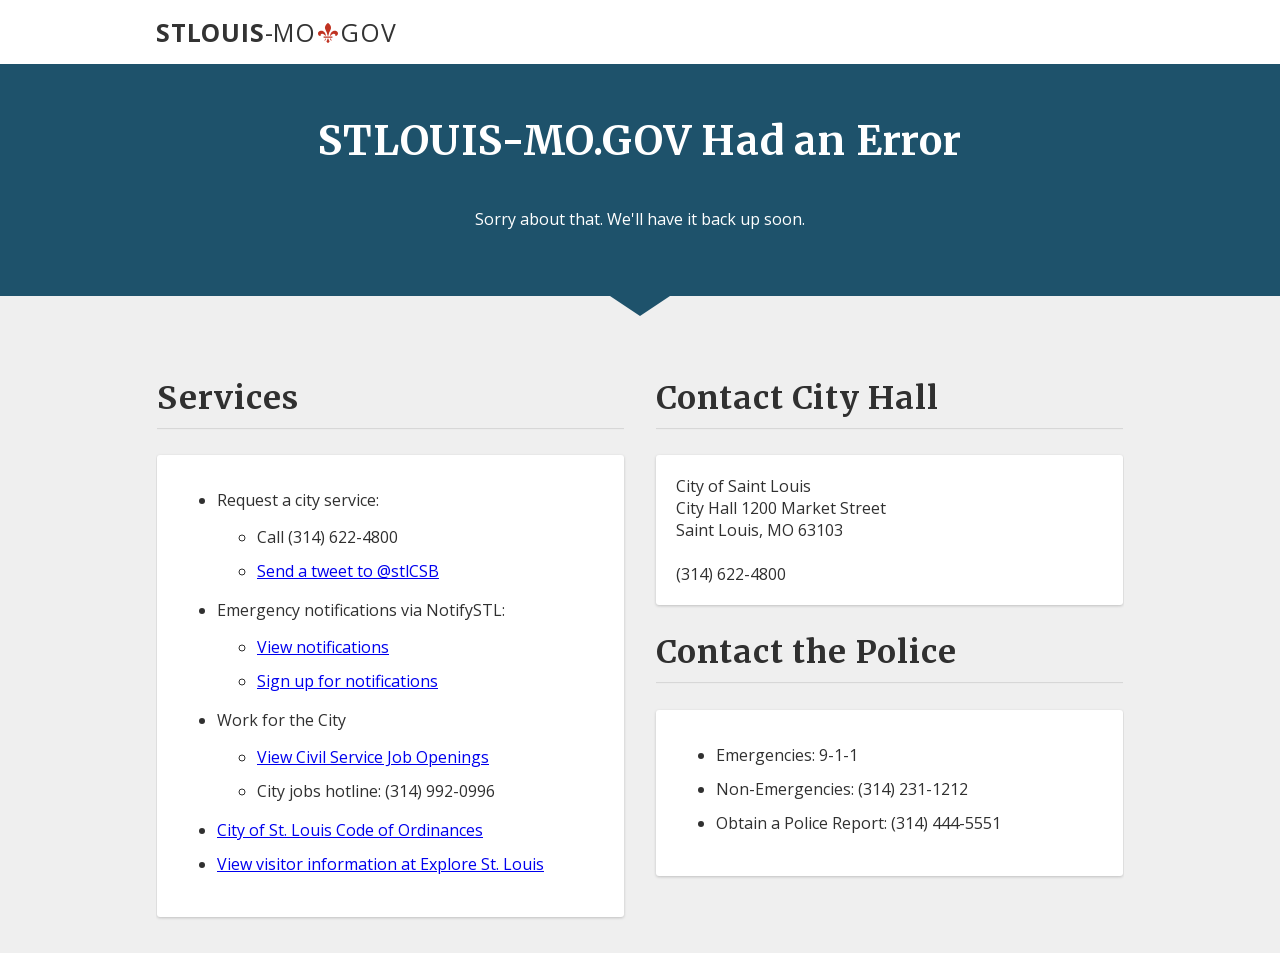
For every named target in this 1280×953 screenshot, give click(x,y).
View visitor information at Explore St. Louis (380, 864)
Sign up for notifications (347, 681)
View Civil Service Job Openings (373, 757)
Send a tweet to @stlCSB (348, 571)
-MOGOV (276, 32)
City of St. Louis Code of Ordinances (350, 830)
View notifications (323, 647)
